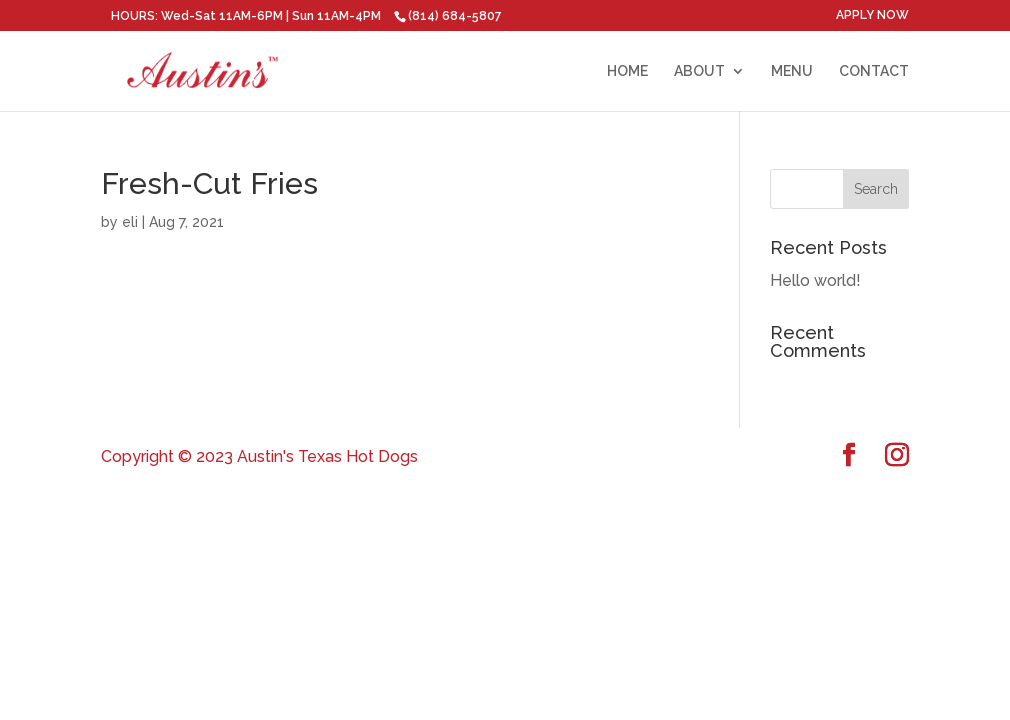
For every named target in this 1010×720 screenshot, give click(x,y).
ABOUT (699, 71)
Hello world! (815, 280)
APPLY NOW (872, 15)
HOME (627, 71)
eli (130, 222)
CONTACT (874, 71)
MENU (792, 71)
